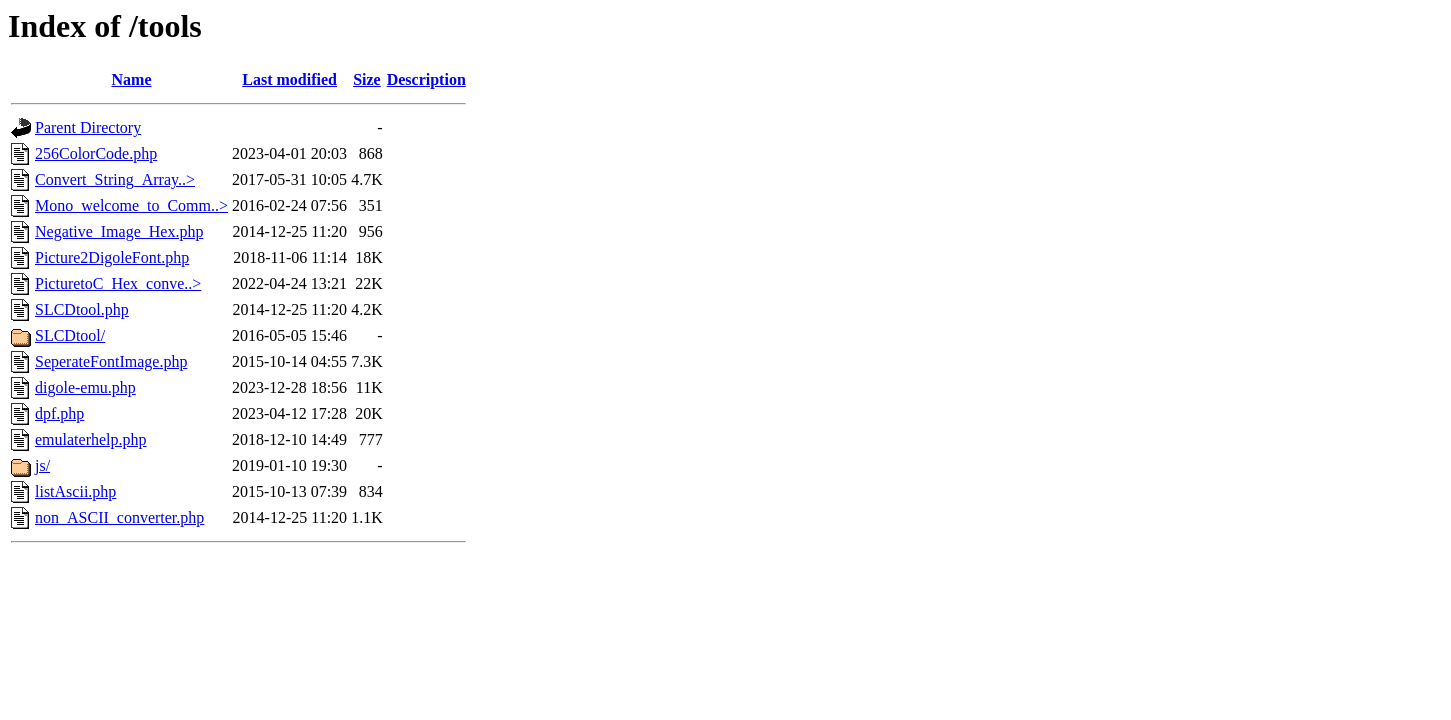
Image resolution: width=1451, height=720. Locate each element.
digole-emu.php (85, 387)
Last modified (289, 79)
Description (426, 79)
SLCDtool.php (82, 309)
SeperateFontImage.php (111, 361)
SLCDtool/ (70, 335)
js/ (42, 465)
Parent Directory (88, 127)
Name (132, 79)
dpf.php (59, 413)
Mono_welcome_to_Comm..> (131, 205)
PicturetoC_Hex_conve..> (118, 283)
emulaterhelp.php (91, 439)
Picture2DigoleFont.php (112, 257)
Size (367, 79)
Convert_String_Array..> (115, 179)
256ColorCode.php (96, 153)
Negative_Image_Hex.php (119, 231)
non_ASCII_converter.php (119, 517)
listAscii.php (75, 491)
